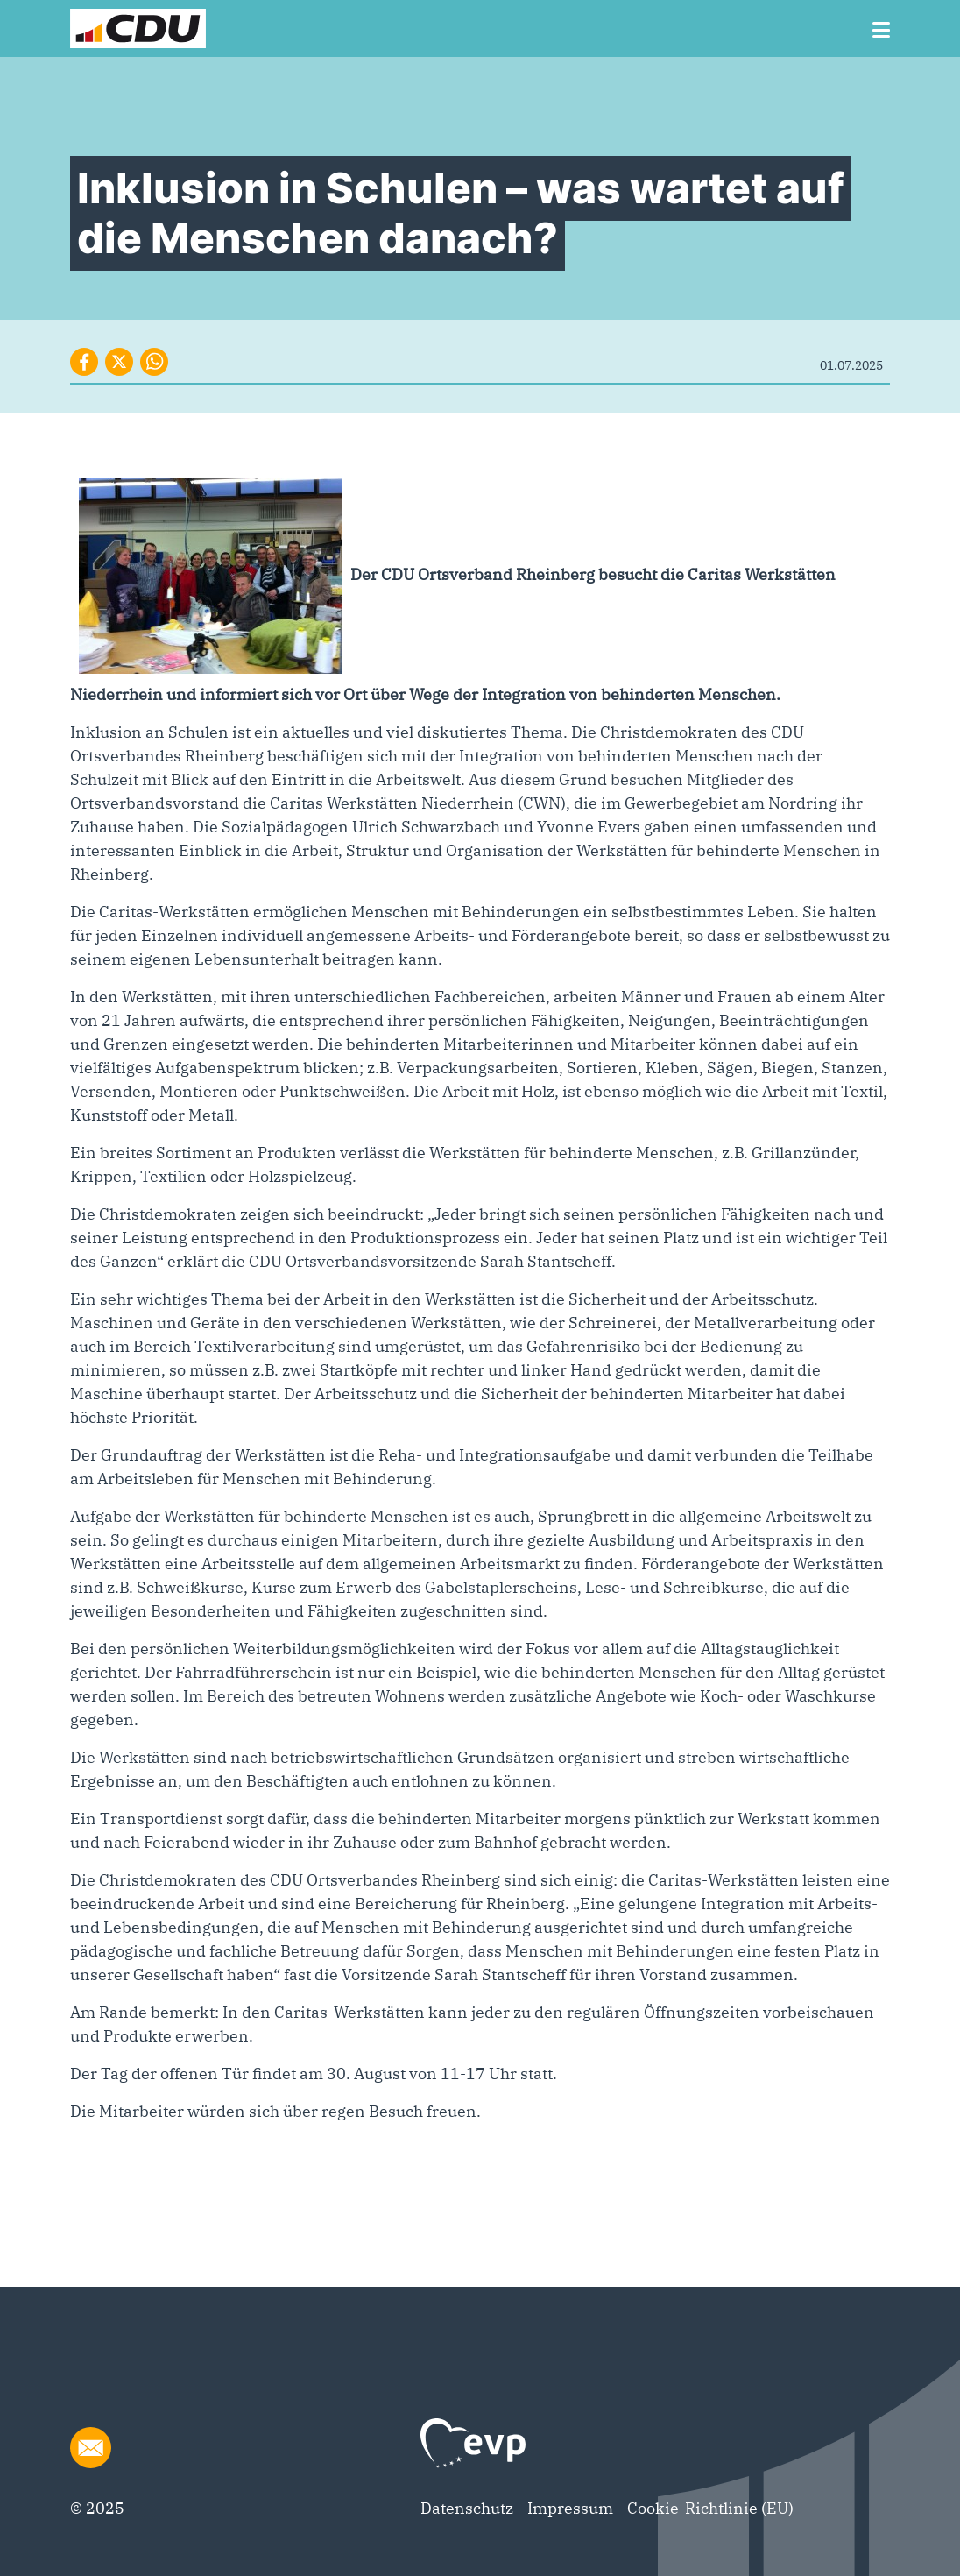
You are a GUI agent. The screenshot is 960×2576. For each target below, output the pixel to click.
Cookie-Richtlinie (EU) (710, 2508)
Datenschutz (466, 2508)
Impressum (570, 2508)
